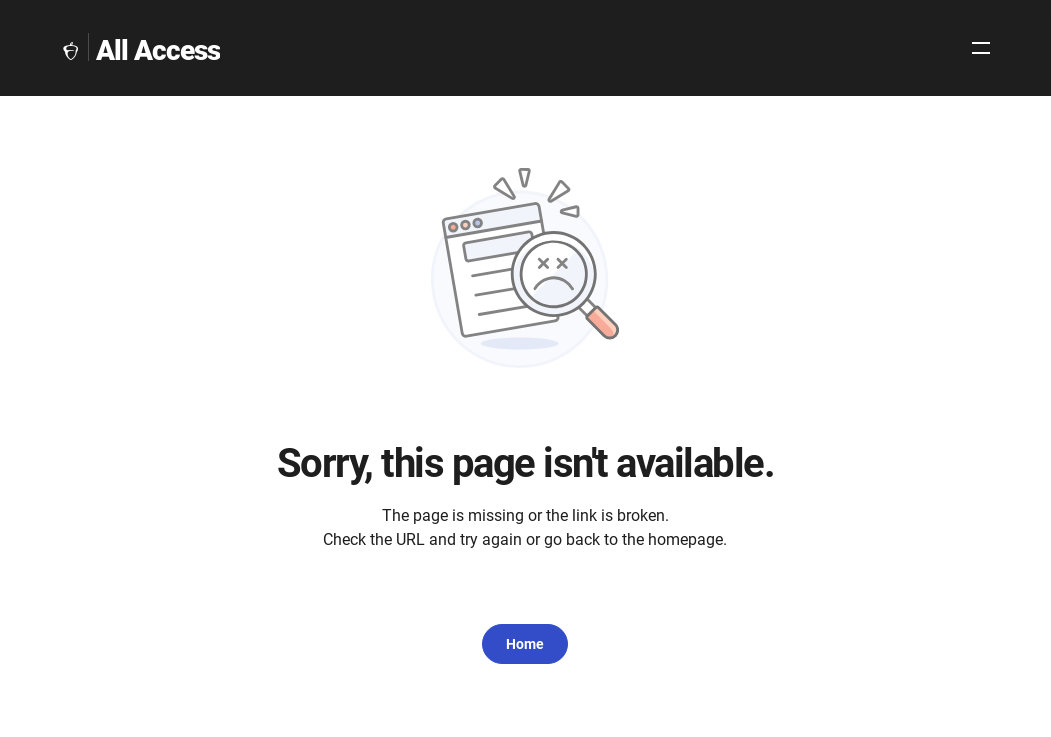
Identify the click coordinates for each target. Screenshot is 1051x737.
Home (525, 644)
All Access (158, 50)
